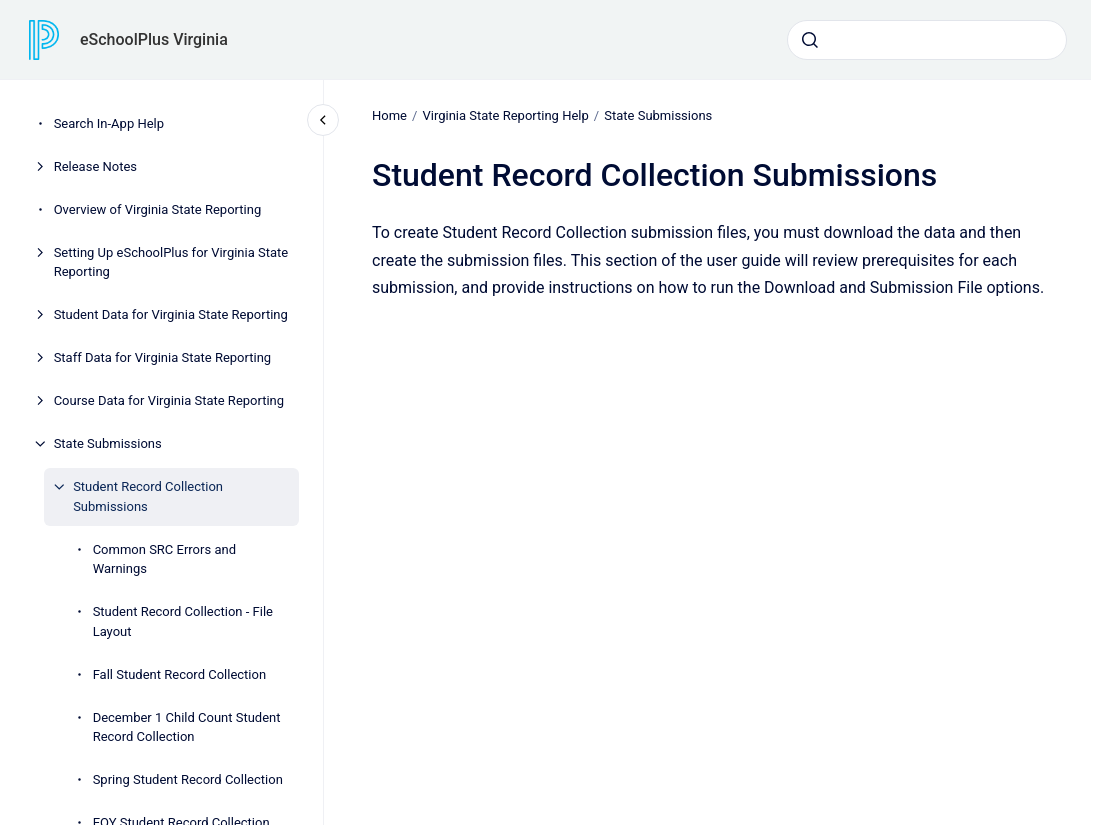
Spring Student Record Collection (188, 779)
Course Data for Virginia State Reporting (169, 400)
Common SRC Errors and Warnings (164, 559)
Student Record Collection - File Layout (183, 621)
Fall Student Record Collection (179, 674)
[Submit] (810, 40)
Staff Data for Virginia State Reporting (163, 357)
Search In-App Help (109, 123)
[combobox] (927, 40)
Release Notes (95, 166)
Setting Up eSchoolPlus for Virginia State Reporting (171, 262)
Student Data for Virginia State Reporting (171, 314)
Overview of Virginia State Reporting (158, 209)
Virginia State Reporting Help (505, 115)
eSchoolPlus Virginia (154, 39)
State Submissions (108, 443)
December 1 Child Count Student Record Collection (187, 727)
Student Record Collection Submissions (148, 496)
